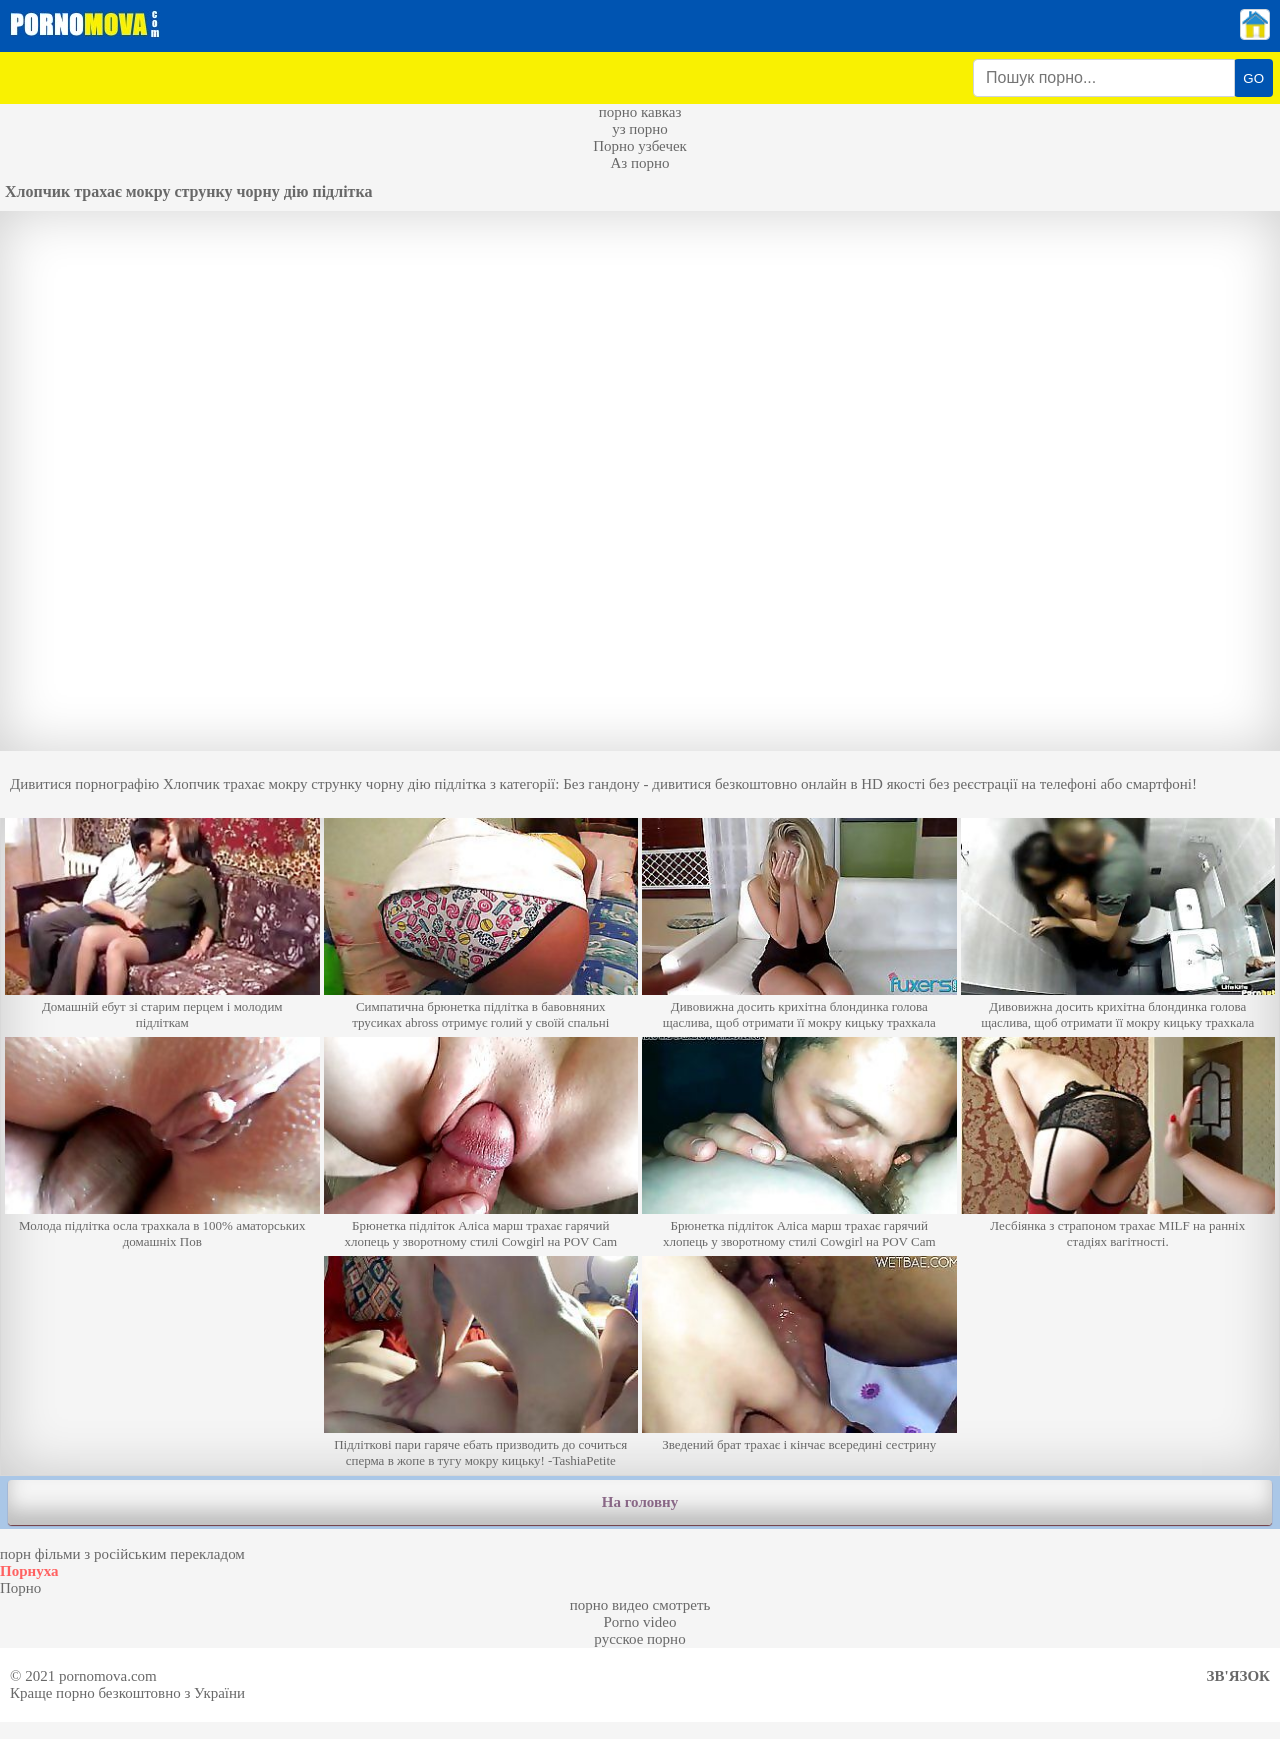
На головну (640, 1502)
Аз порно (639, 163)
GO (1253, 78)
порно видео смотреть (640, 1605)
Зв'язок (1238, 1676)
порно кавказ (640, 112)
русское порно (639, 1639)
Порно (20, 1588)
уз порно (640, 129)
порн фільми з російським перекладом (122, 1554)
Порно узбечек (640, 146)
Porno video (640, 1622)
